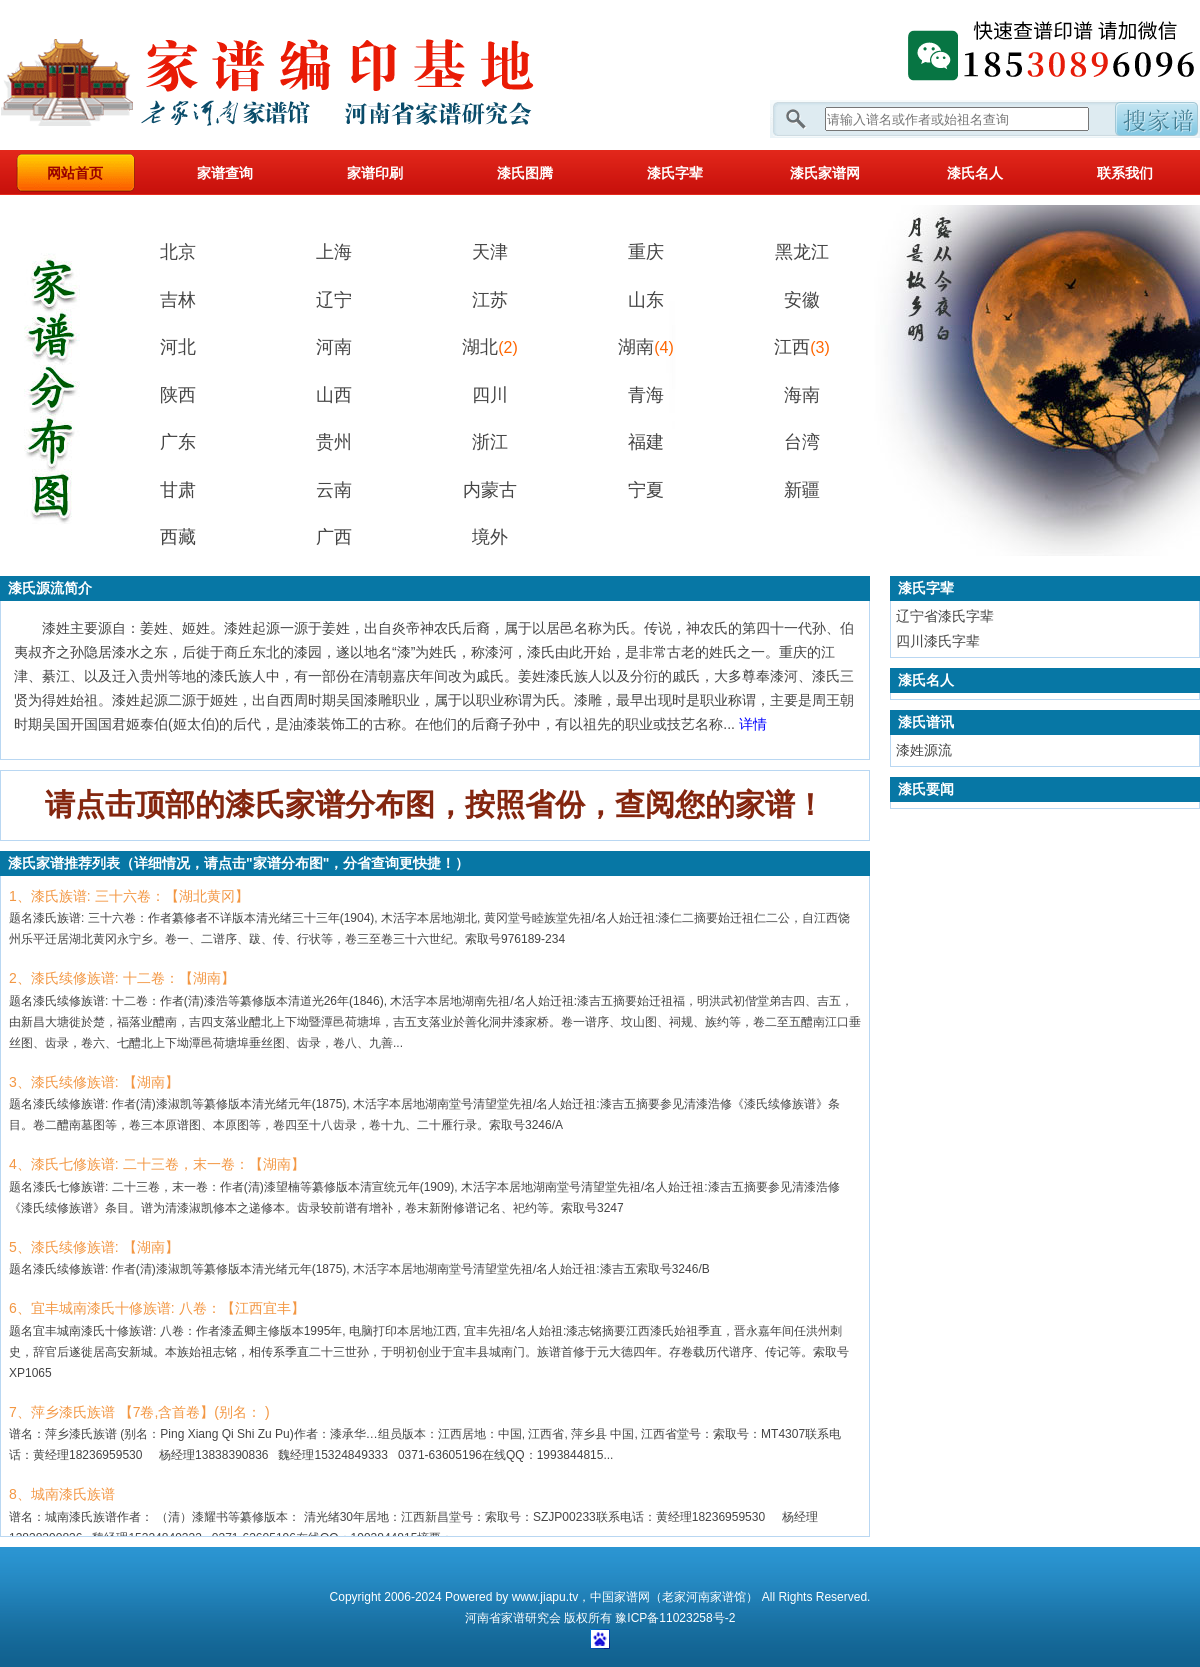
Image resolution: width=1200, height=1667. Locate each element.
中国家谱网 (620, 1597)
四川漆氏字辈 (938, 641)
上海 (334, 252)
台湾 (802, 442)
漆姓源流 (924, 750)
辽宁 (334, 300)
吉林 (178, 300)
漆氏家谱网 (825, 173)
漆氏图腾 (525, 173)
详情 (753, 724)
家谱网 (300, 75)
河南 (334, 347)
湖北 (490, 347)
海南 (802, 395)
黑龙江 (802, 252)
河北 (178, 347)
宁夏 (646, 490)
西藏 (178, 537)
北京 (178, 252)
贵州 (334, 442)
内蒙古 (490, 490)
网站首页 (75, 173)
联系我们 (1125, 173)
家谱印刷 (375, 173)
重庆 (646, 252)
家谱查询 (225, 173)
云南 (334, 490)
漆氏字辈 (675, 173)
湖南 (646, 347)
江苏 (490, 300)
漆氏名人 (975, 173)
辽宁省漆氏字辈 (945, 616)
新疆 (802, 490)
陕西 (178, 395)
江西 (802, 347)
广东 (178, 442)
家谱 (513, 1618)
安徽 (802, 300)
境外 (490, 537)
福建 (646, 442)
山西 (334, 395)
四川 (490, 395)
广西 (334, 537)
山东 (646, 300)
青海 (646, 395)
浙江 (490, 442)
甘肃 (178, 490)
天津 (490, 252)
